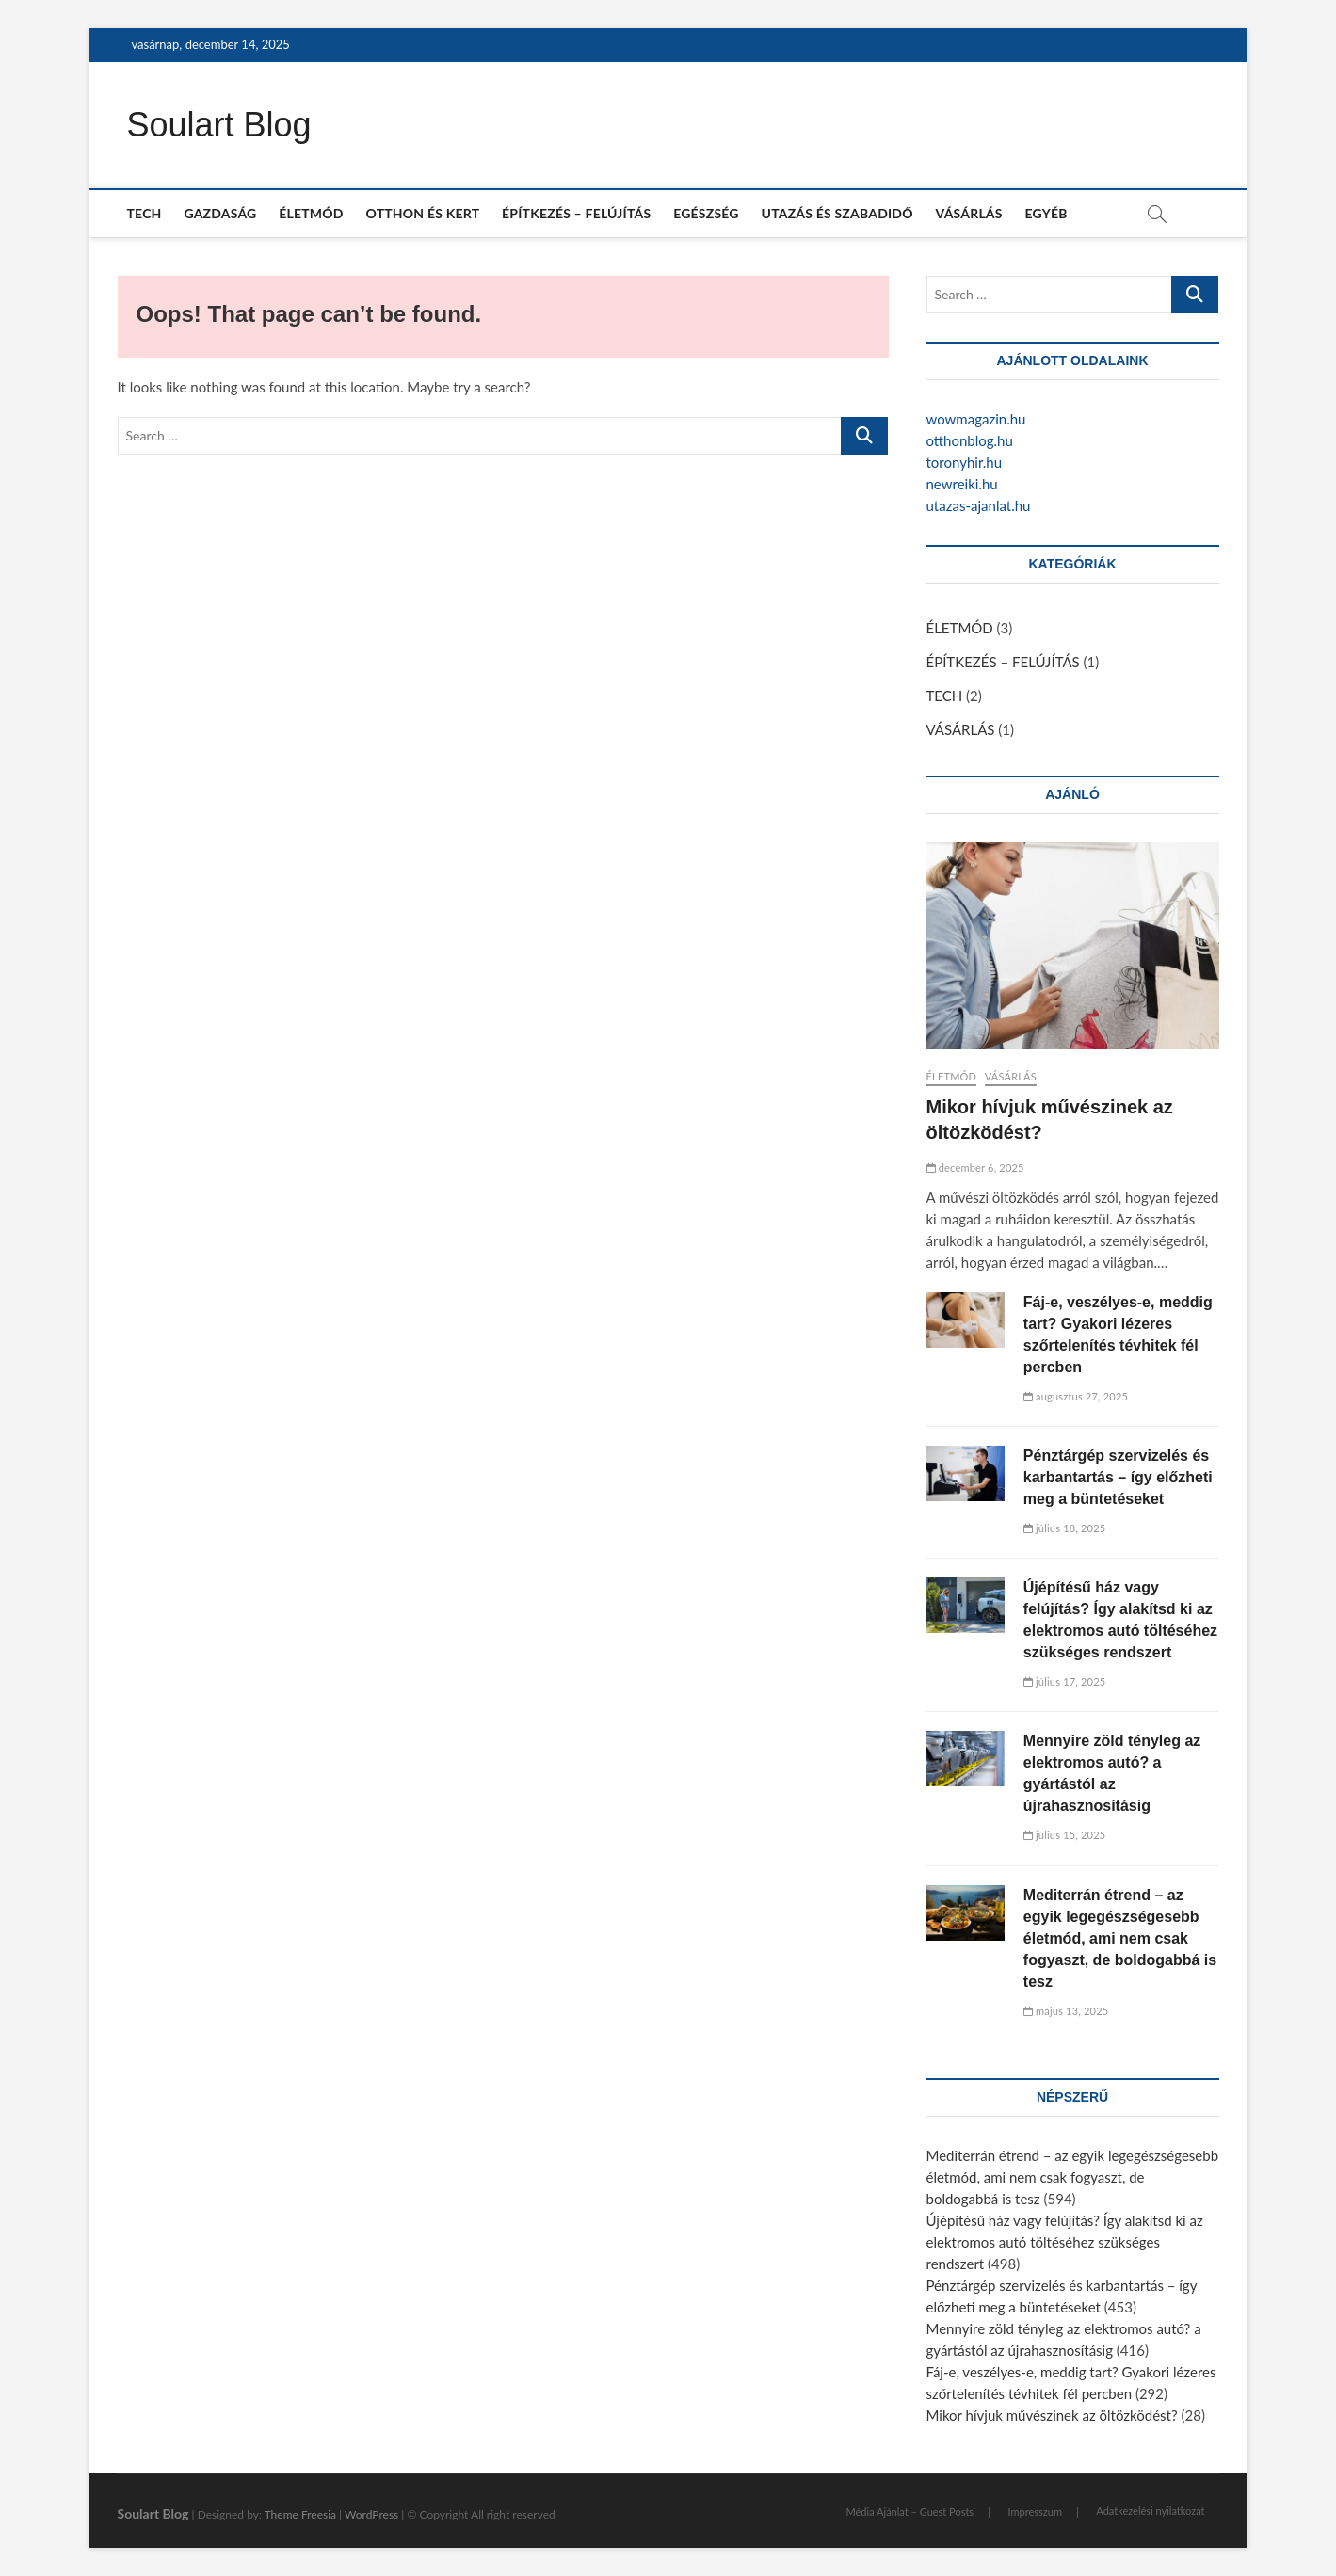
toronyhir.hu (964, 462)
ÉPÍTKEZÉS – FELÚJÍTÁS (576, 213)
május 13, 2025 (1065, 2011)
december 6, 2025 (975, 1167)
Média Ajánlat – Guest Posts (910, 2511)
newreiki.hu (962, 483)
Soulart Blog (219, 124)
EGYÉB (1046, 213)
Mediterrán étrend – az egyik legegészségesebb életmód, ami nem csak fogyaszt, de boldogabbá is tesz (1119, 1938)
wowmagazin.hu (976, 418)
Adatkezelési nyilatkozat (1150, 2510)
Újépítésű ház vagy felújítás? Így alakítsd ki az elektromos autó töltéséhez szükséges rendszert (1064, 2242)
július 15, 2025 (1064, 1835)
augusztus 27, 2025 (1075, 1396)
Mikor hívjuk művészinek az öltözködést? (1052, 2415)
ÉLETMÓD (311, 213)
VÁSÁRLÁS (969, 213)
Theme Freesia (300, 2514)
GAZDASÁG (220, 213)
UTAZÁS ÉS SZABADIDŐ (837, 213)
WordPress (371, 2514)
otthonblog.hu (969, 440)
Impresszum (1034, 2511)
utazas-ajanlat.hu (978, 505)
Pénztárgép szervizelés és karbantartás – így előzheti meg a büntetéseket (1118, 1477)
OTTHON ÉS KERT (422, 213)
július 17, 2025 (1064, 1681)
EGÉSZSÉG (705, 213)
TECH (144, 213)
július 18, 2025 (1064, 1528)
